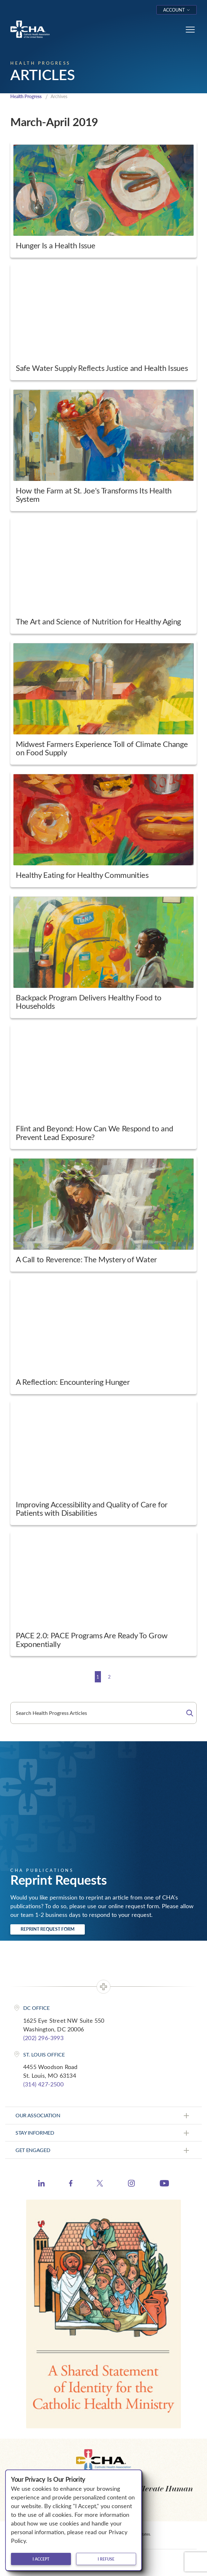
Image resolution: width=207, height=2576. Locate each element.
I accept (41, 2559)
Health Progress (26, 96)
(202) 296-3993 (43, 2038)
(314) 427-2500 (43, 2084)
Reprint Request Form (47, 1929)
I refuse (106, 2559)
